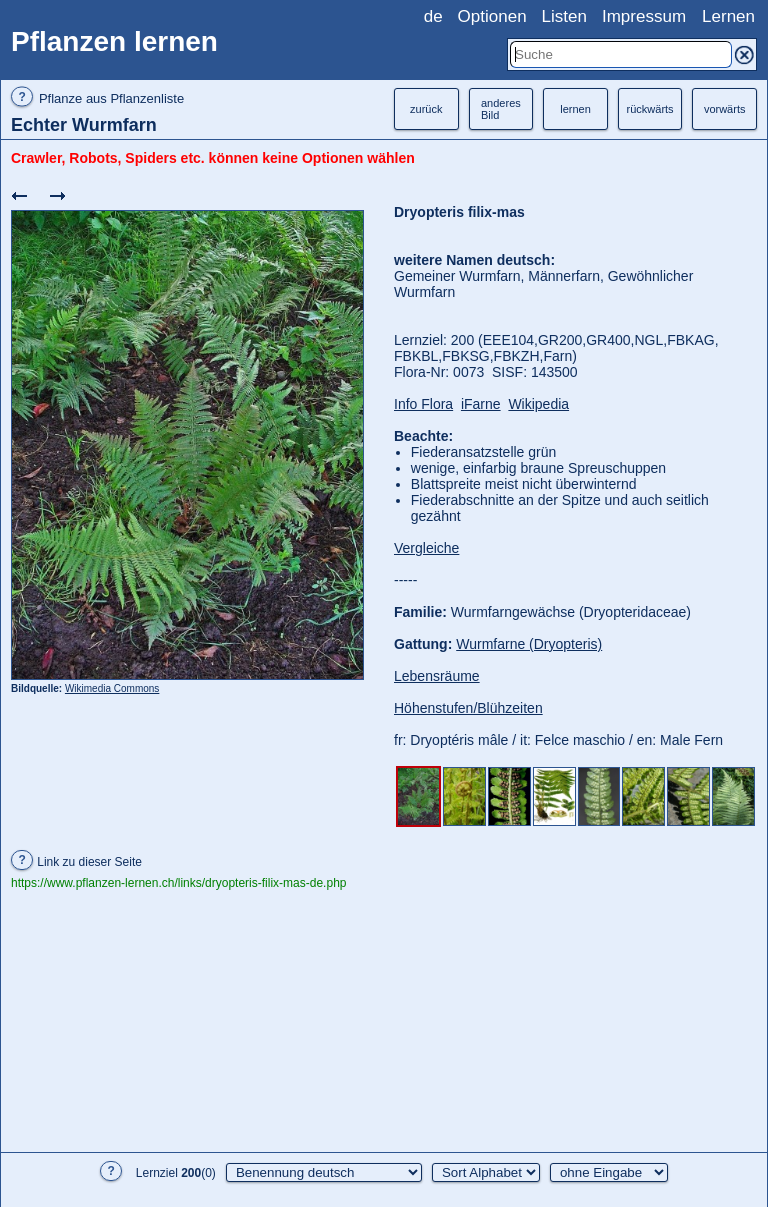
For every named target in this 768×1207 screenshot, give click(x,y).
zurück (426, 109)
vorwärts (725, 109)
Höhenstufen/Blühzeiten (468, 708)
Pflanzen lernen (114, 41)
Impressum (644, 16)
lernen (575, 109)
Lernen (728, 16)
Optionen (492, 16)
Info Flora (423, 404)
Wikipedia (538, 404)
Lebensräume (437, 676)
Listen (564, 16)
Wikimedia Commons (112, 688)
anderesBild (501, 109)
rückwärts (650, 109)
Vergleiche (426, 548)
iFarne (481, 404)
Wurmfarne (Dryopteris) (529, 644)
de (433, 16)
